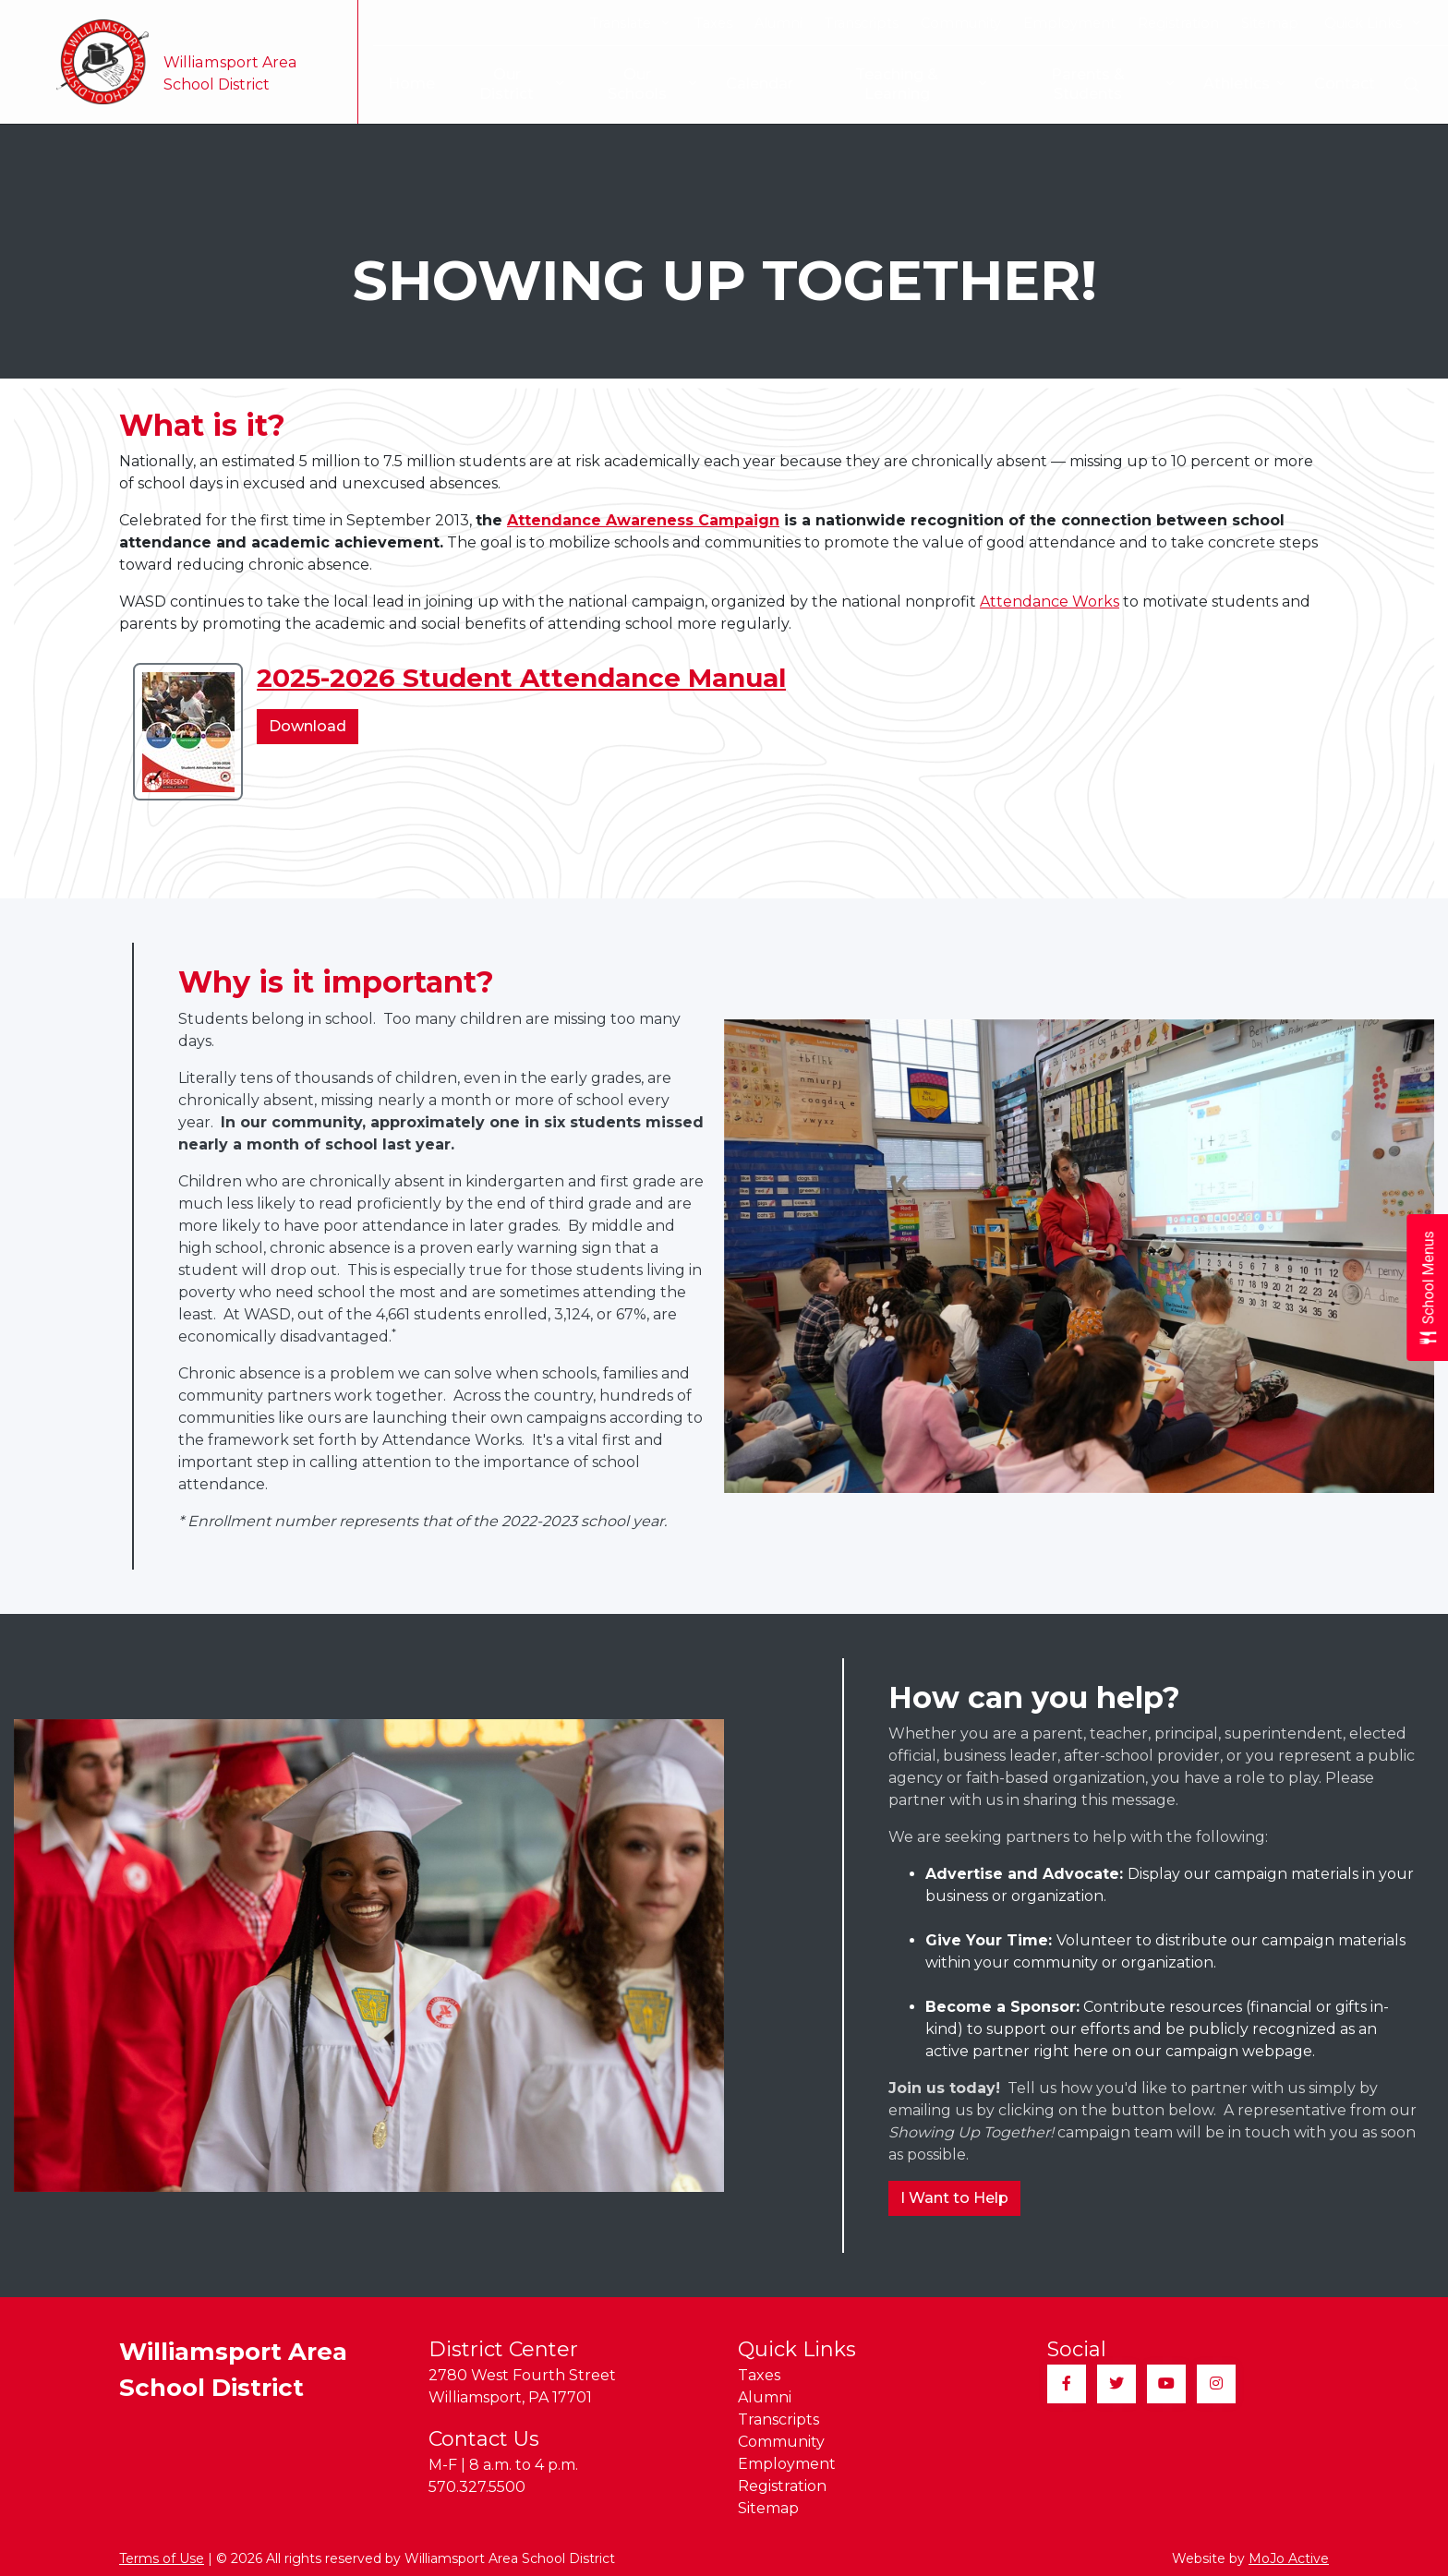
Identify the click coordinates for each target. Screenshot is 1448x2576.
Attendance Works (1049, 601)
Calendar (753, 83)
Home (401, 83)
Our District (504, 84)
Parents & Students (1093, 84)
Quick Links (1371, 23)
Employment (1069, 23)
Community (961, 23)
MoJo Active (1289, 2558)
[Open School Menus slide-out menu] (1427, 1288)
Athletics (1244, 84)
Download (313, 729)
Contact (1344, 83)
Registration (1178, 23)
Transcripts (862, 23)
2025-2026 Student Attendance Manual (521, 677)
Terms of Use (161, 2558)
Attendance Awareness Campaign (643, 520)
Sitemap (1269, 23)
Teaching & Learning (899, 84)
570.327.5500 (476, 2487)
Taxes (713, 23)
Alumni (778, 23)
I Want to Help (954, 2198)
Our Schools (637, 84)
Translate (629, 23)
